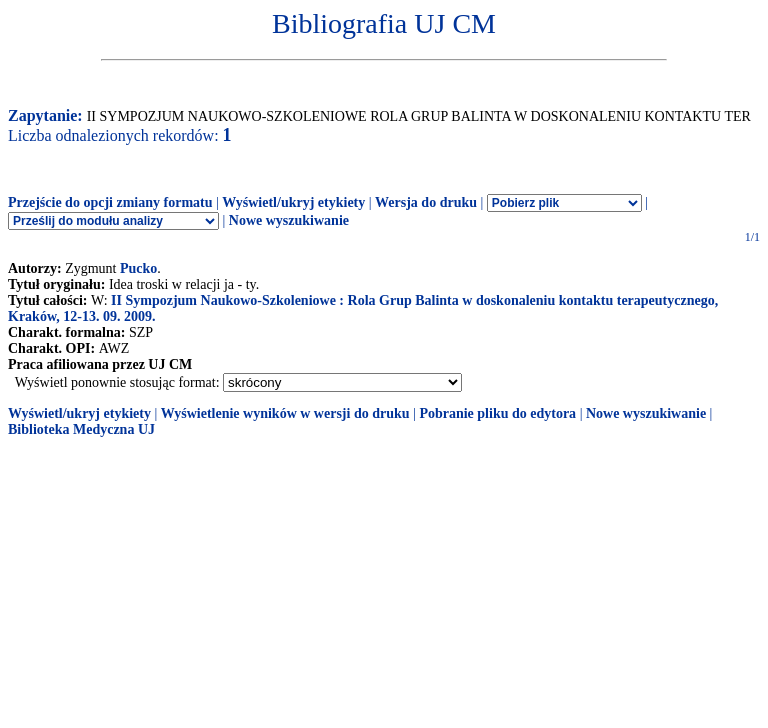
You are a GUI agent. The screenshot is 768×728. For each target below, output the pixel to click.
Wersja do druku (426, 202)
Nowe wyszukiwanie (289, 220)
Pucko (138, 268)
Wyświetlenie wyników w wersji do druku (285, 413)
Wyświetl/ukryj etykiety (293, 202)
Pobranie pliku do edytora (497, 413)
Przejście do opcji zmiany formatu (110, 202)
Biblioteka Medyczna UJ (81, 429)
